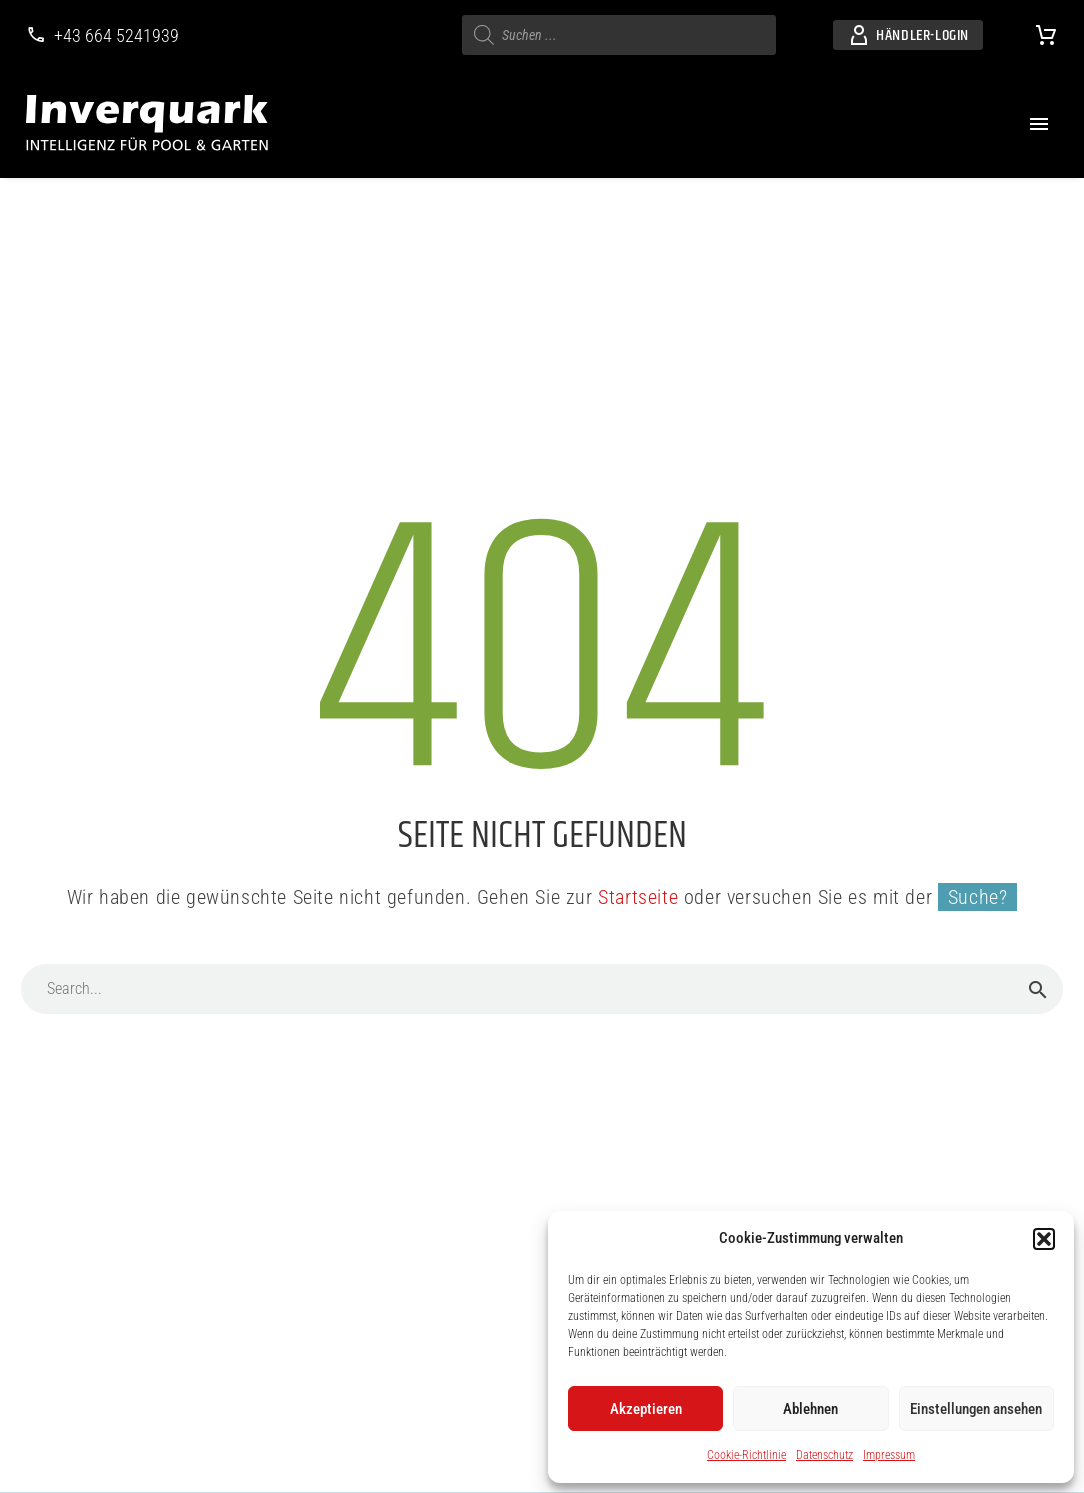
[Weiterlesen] (102, 35)
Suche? (978, 897)
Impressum (889, 1455)
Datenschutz (824, 1455)
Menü (1039, 124)
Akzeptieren (646, 1409)
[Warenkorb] (1046, 35)
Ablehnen (810, 1409)
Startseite (638, 897)
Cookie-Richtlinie (746, 1455)
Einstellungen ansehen (976, 1409)
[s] (619, 35)
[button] (1044, 1239)
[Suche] (542, 989)
